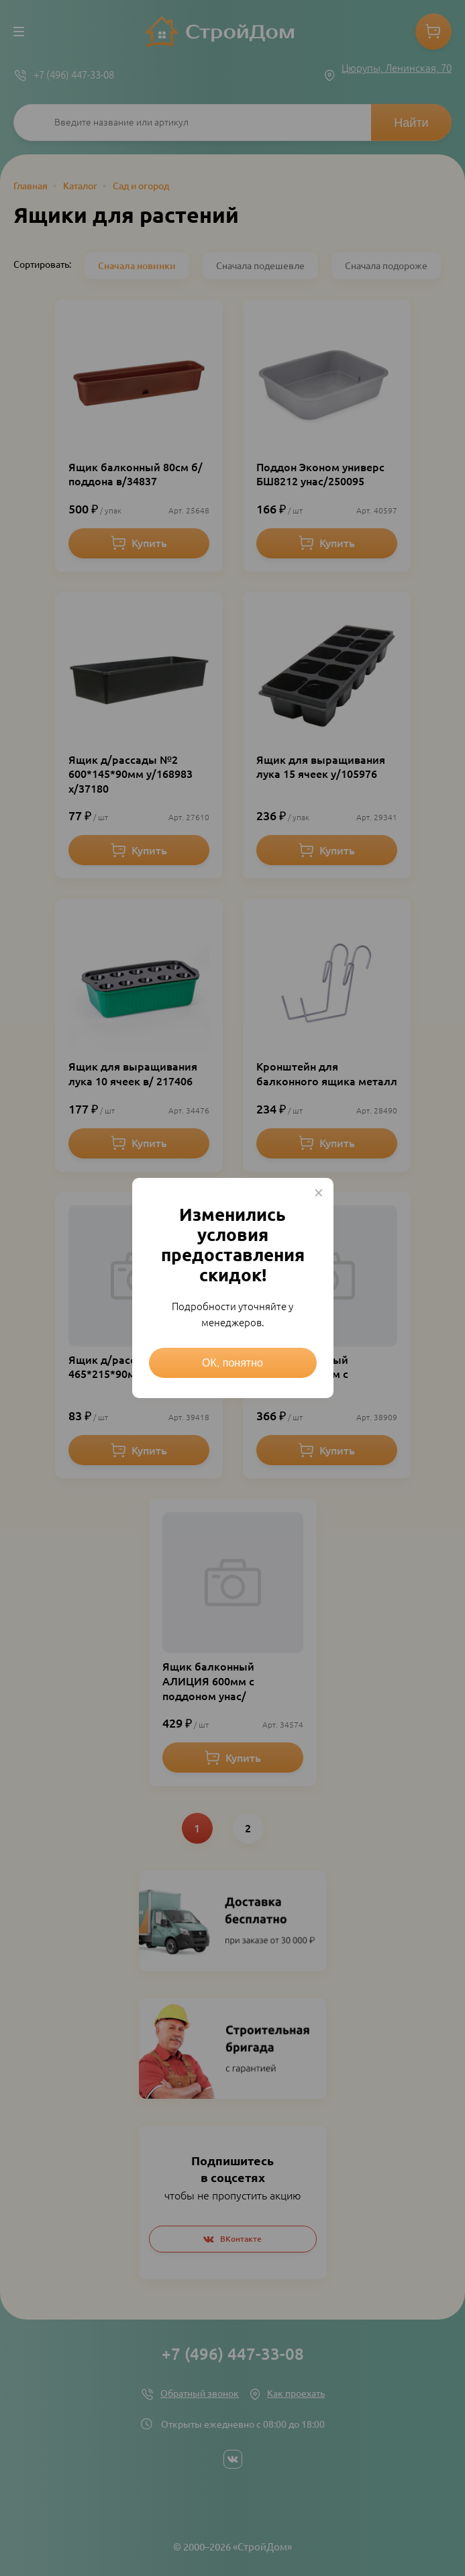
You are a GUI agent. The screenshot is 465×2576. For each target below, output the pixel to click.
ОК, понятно (232, 1363)
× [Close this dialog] (319, 1193)
